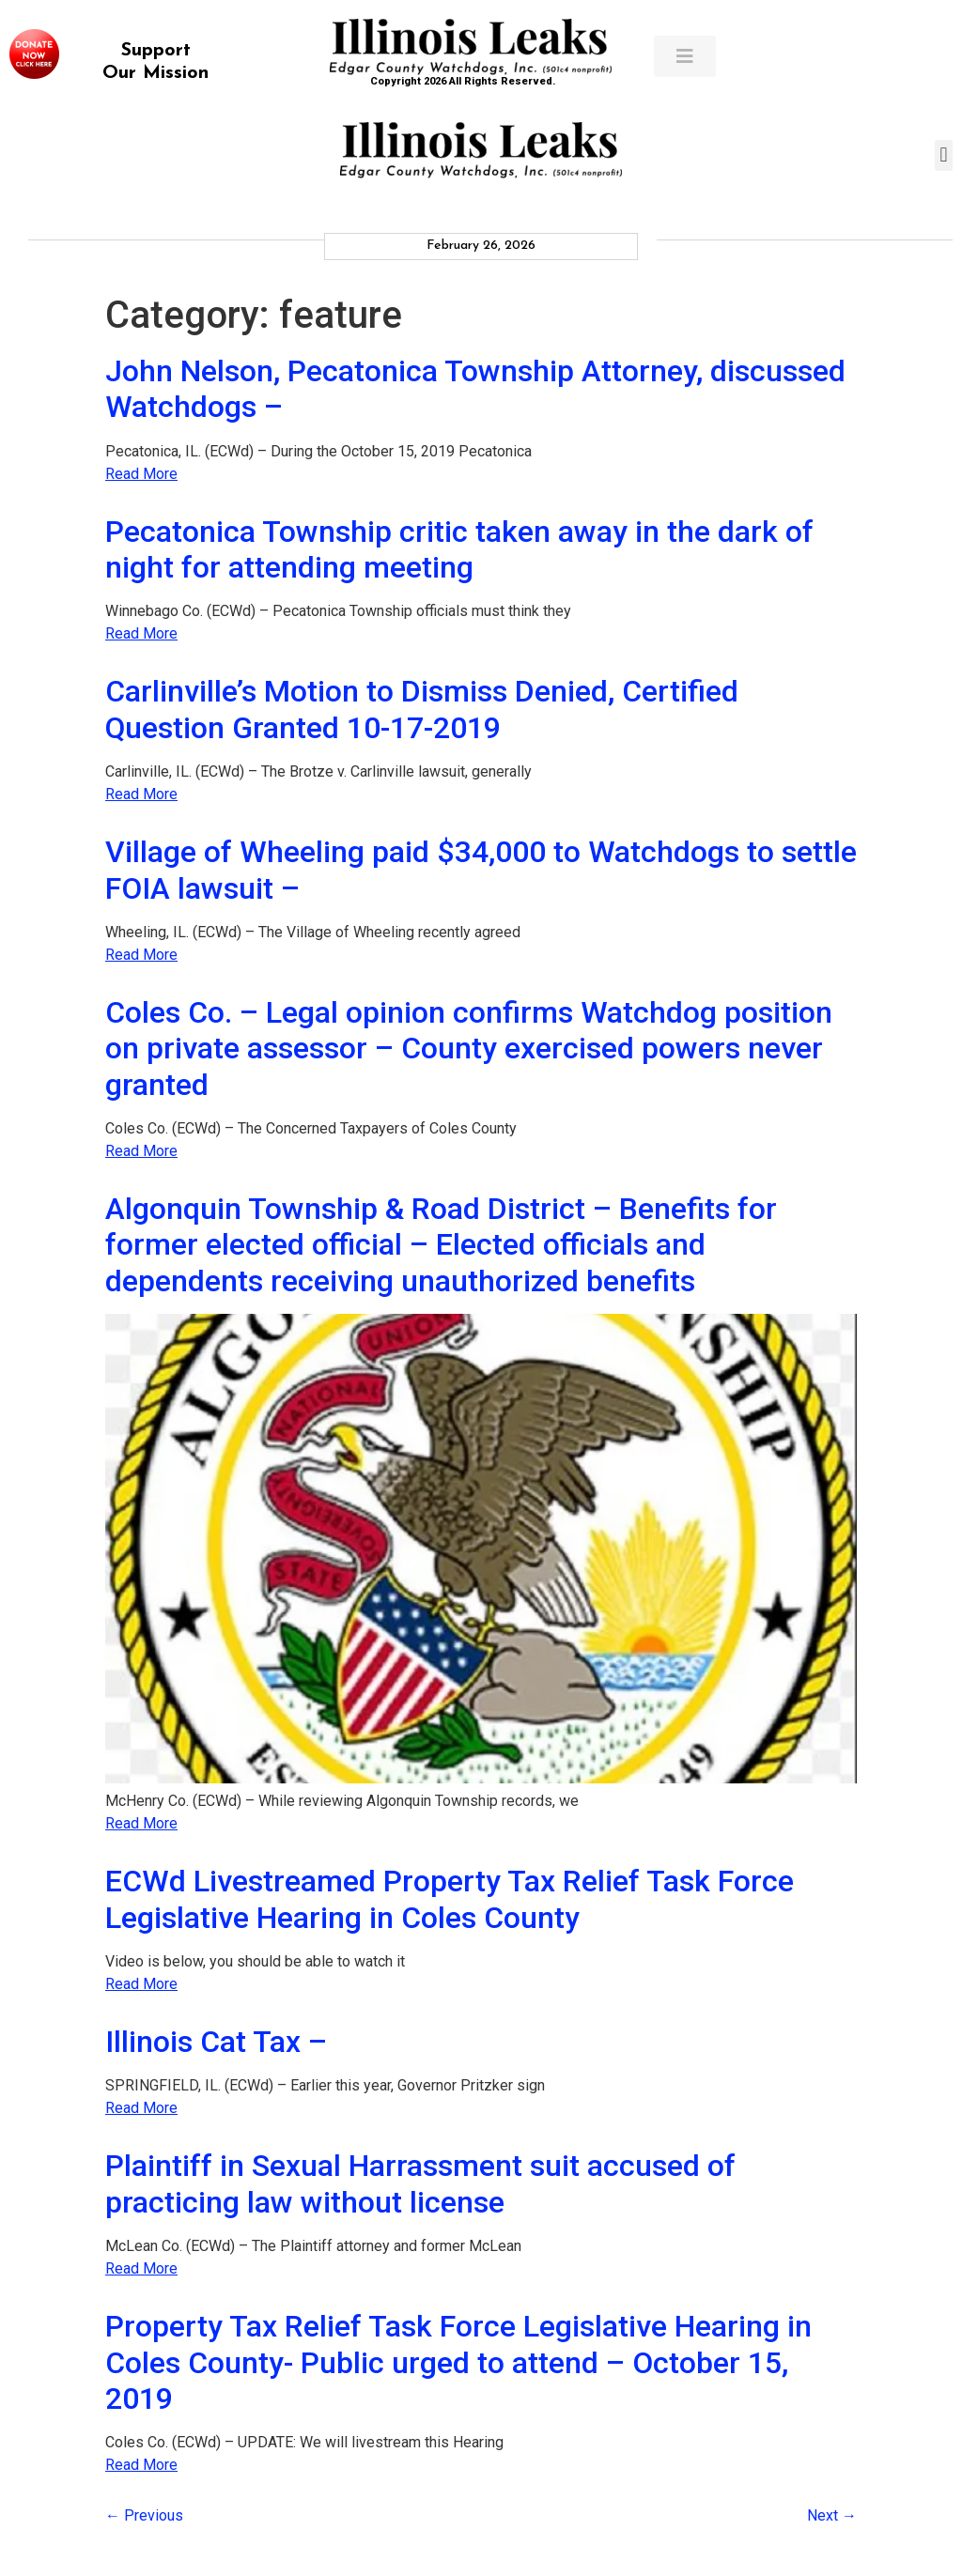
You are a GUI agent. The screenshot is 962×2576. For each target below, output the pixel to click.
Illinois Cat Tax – (216, 2041)
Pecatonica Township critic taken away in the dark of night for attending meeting (459, 549)
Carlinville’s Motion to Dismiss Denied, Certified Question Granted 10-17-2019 (421, 709)
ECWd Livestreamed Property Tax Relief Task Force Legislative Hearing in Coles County (449, 1899)
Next (832, 2515)
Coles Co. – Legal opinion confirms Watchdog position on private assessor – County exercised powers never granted (468, 1049)
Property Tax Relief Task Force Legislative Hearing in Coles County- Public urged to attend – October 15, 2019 (458, 2362)
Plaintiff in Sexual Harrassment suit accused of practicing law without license (420, 2183)
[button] (944, 155)
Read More (141, 474)
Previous (144, 2515)
